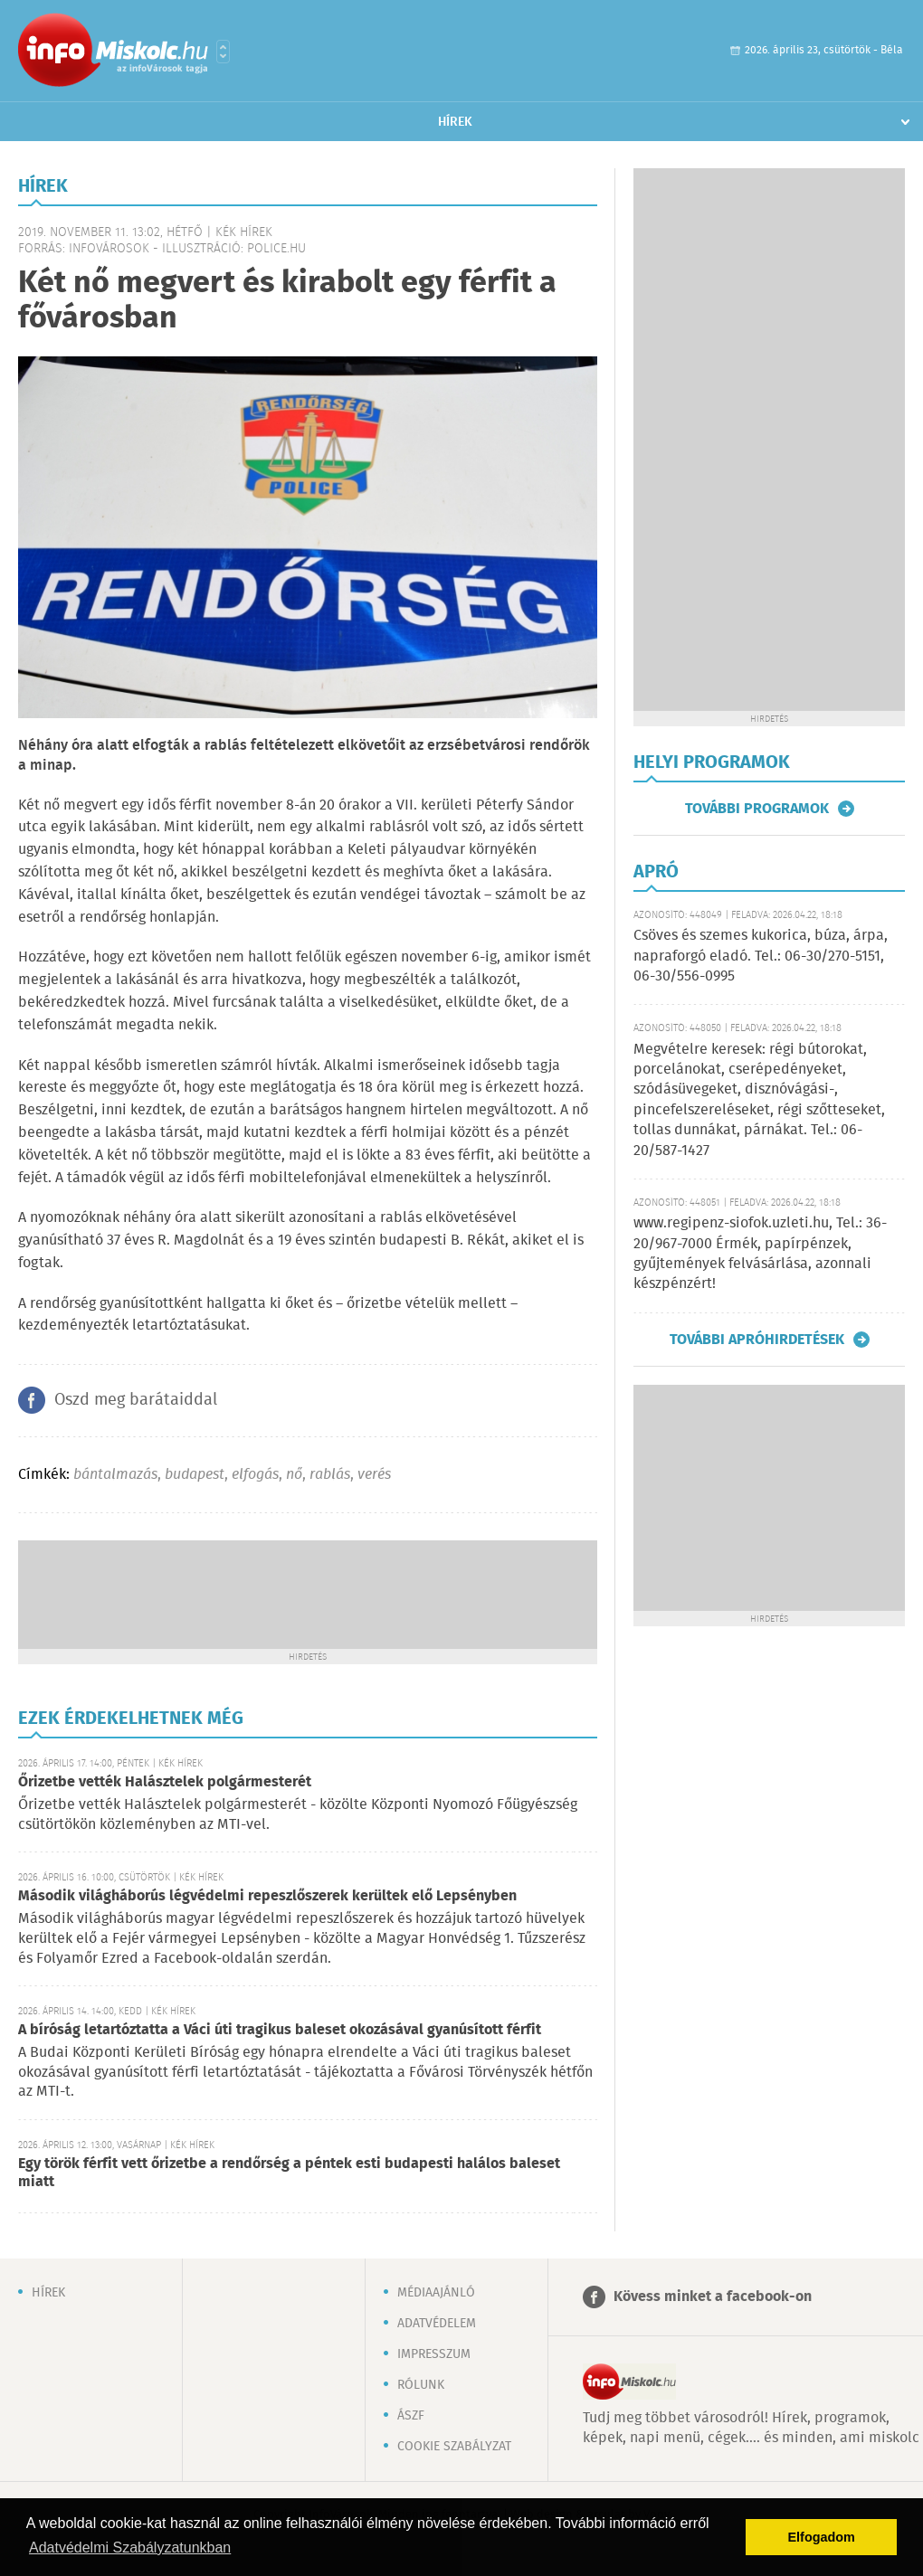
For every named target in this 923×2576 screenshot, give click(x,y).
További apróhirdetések (757, 1339)
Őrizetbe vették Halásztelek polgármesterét (164, 1782)
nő (294, 1474)
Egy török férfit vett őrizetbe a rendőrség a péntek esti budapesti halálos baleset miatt (289, 2173)
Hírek (455, 122)
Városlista (223, 51)
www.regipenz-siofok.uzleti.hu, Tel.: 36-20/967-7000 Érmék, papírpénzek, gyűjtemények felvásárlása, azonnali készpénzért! (760, 1253)
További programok (757, 808)
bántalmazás (115, 1474)
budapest (194, 1474)
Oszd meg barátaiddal (135, 1400)
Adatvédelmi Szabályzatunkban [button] (130, 2547)
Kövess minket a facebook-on (713, 2297)
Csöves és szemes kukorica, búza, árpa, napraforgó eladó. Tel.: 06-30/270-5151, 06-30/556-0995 (760, 956)
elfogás (255, 1474)
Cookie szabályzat (454, 2447)
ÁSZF (410, 2416)
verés (374, 1474)
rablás (329, 1474)
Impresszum (434, 2354)
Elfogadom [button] (821, 2537)
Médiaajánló (436, 2293)
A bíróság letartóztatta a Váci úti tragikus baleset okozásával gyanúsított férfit (279, 2030)
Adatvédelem (436, 2324)
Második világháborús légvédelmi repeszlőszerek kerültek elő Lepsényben (267, 1896)
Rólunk (420, 2385)
